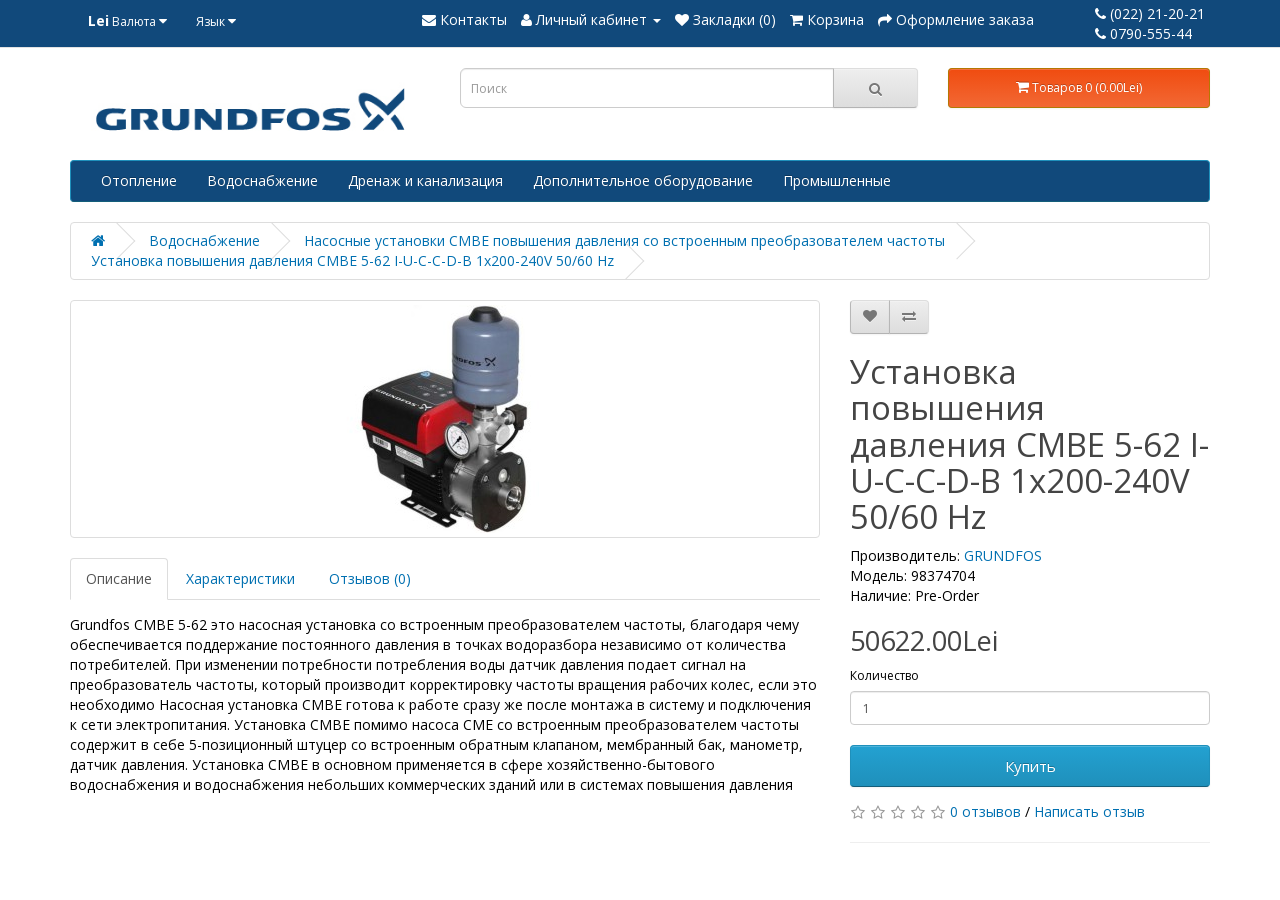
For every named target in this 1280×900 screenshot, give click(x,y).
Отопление (139, 180)
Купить (1030, 766)
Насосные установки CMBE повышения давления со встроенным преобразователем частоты (624, 240)
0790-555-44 (1143, 33)
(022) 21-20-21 (1150, 13)
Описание (119, 578)
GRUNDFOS (1003, 555)
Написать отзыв (1089, 811)
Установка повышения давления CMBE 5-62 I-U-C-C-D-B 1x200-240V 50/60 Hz (352, 260)
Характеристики (240, 578)
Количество (884, 675)
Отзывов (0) (370, 578)
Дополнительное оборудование (643, 180)
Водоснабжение (262, 180)
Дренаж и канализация (425, 180)
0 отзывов (985, 811)
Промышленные (837, 180)
